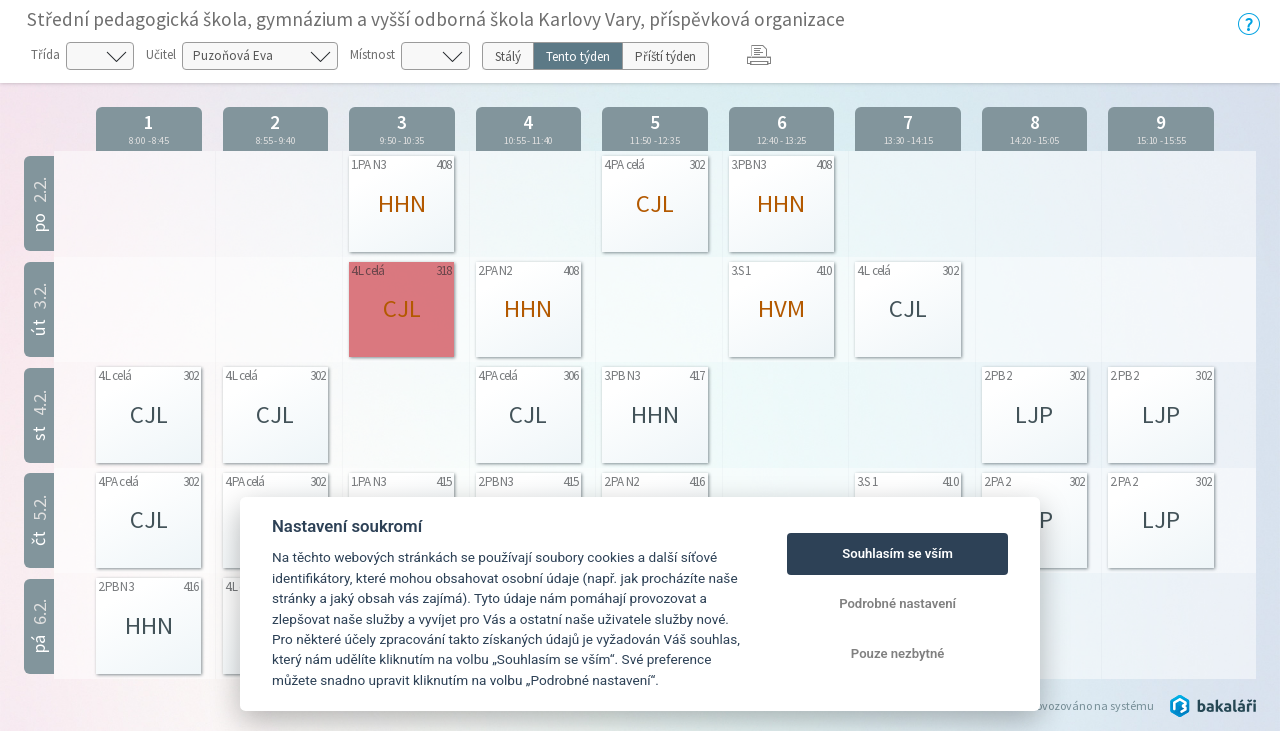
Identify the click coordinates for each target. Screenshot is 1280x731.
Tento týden (578, 56)
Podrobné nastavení (897, 603)
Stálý (508, 56)
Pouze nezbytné (898, 653)
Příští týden (665, 56)
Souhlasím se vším (897, 553)
